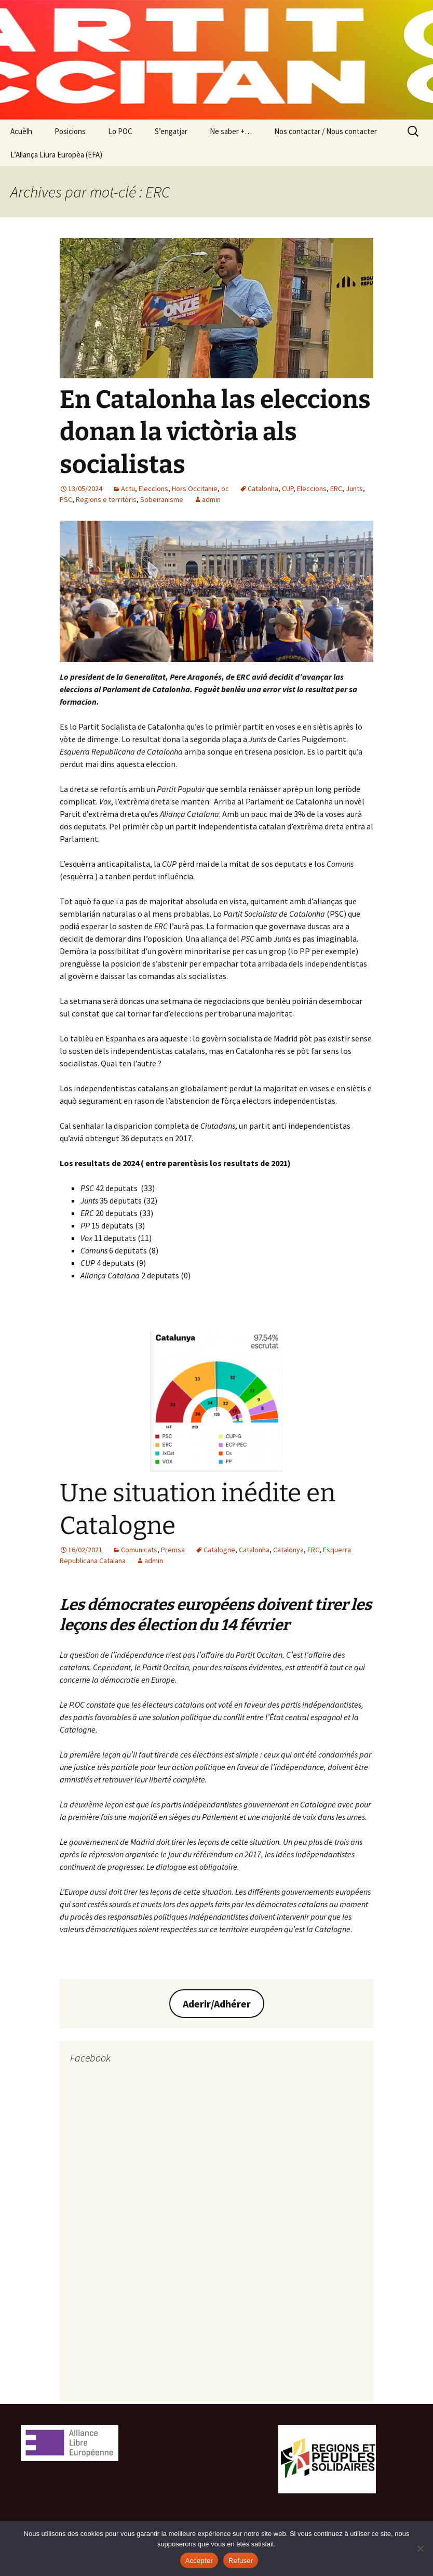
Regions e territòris (106, 499)
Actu (128, 488)
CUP (287, 488)
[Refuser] (420, 2548)
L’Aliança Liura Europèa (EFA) (56, 155)
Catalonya (288, 1549)
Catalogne (219, 1549)
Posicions (70, 131)
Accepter (199, 2561)
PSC (66, 499)
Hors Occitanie (195, 488)
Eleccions (153, 488)
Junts (354, 488)
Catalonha (263, 488)
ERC (336, 488)
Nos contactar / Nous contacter (325, 131)
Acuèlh (21, 131)
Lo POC (120, 131)
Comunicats (139, 1549)
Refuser (240, 2561)
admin (211, 499)
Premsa (173, 1549)
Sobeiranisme (161, 499)
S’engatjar (171, 131)
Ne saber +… (231, 131)
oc (225, 488)
